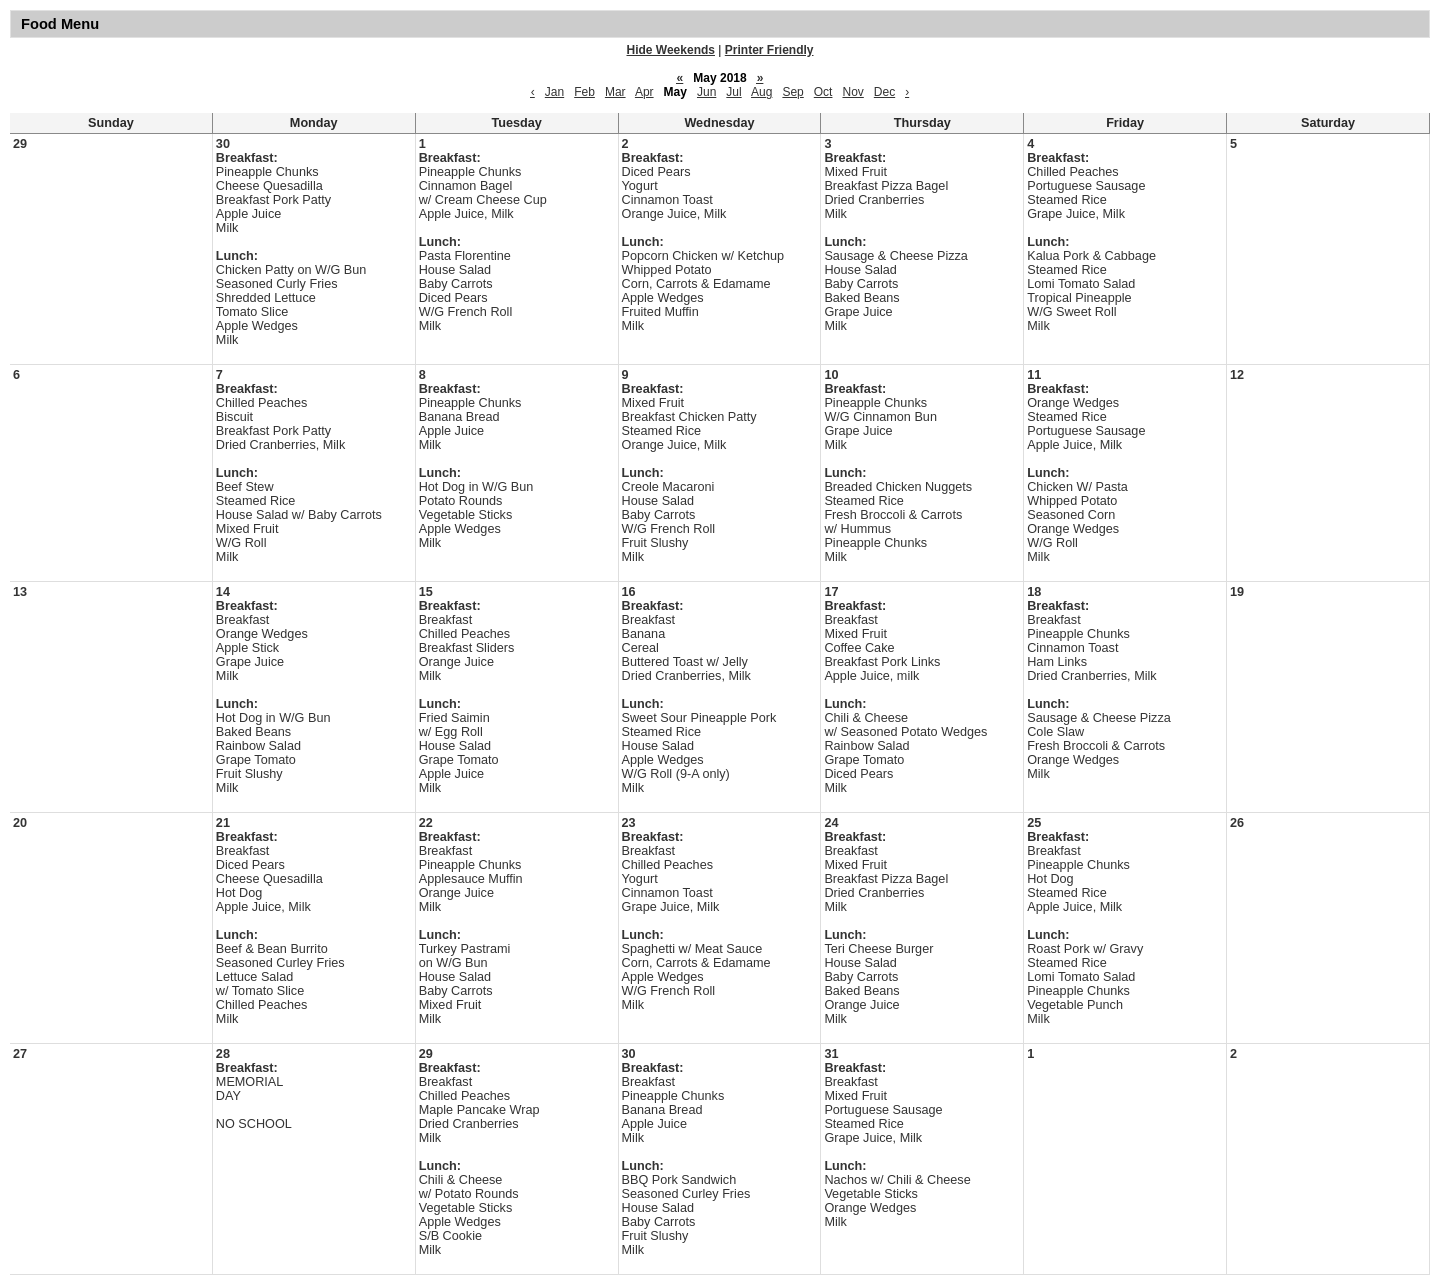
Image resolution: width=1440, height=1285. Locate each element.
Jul (733, 92)
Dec (884, 92)
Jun (706, 92)
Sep (792, 92)
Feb (584, 92)
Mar (615, 92)
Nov (852, 92)
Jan (554, 92)
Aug (761, 92)
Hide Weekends (671, 50)
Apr (644, 92)
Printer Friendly (769, 50)
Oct (823, 92)
